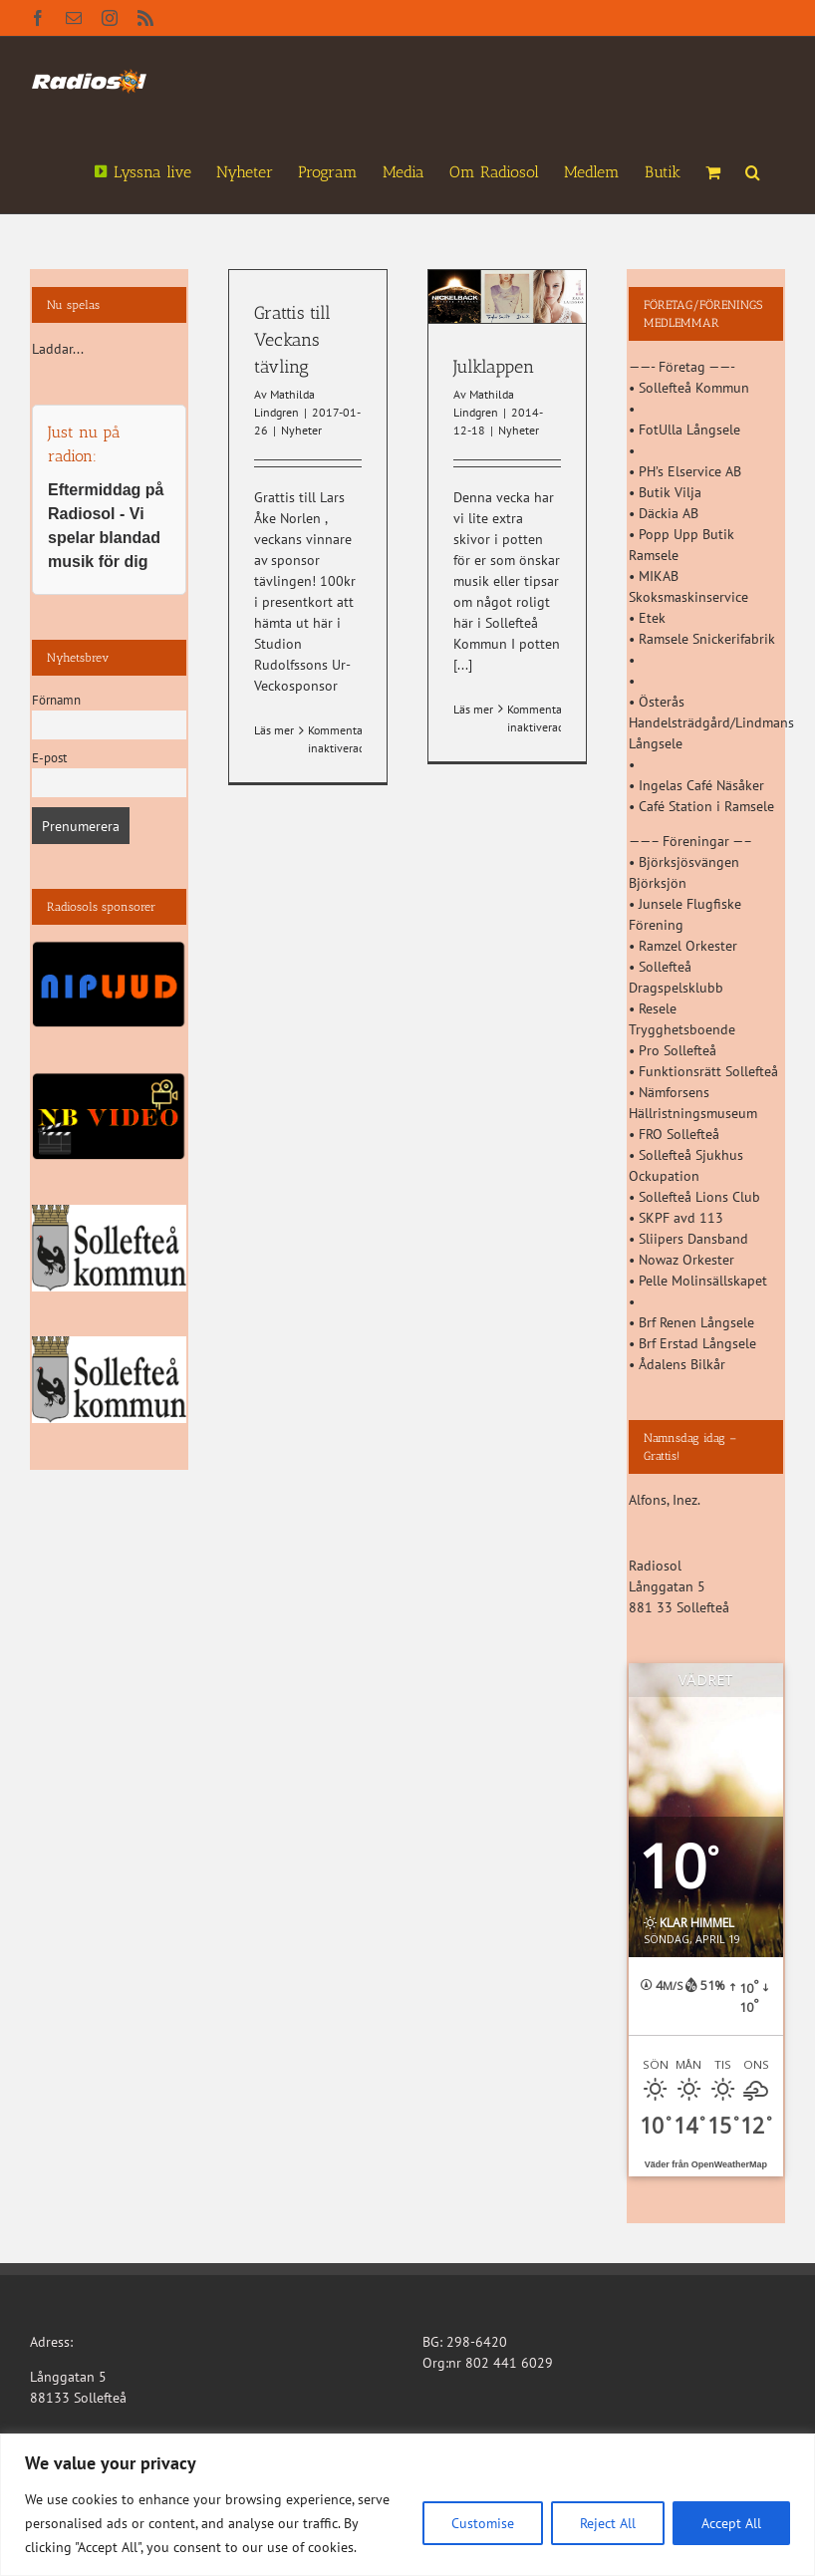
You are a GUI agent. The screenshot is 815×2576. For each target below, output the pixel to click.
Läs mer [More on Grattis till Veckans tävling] (274, 729)
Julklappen (493, 367)
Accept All (731, 2523)
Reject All (608, 2523)
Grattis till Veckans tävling (292, 340)
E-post (49, 757)
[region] (407, 2504)
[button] (752, 170)
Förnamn (56, 700)
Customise (482, 2523)
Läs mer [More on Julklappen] (473, 709)
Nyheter (301, 430)
